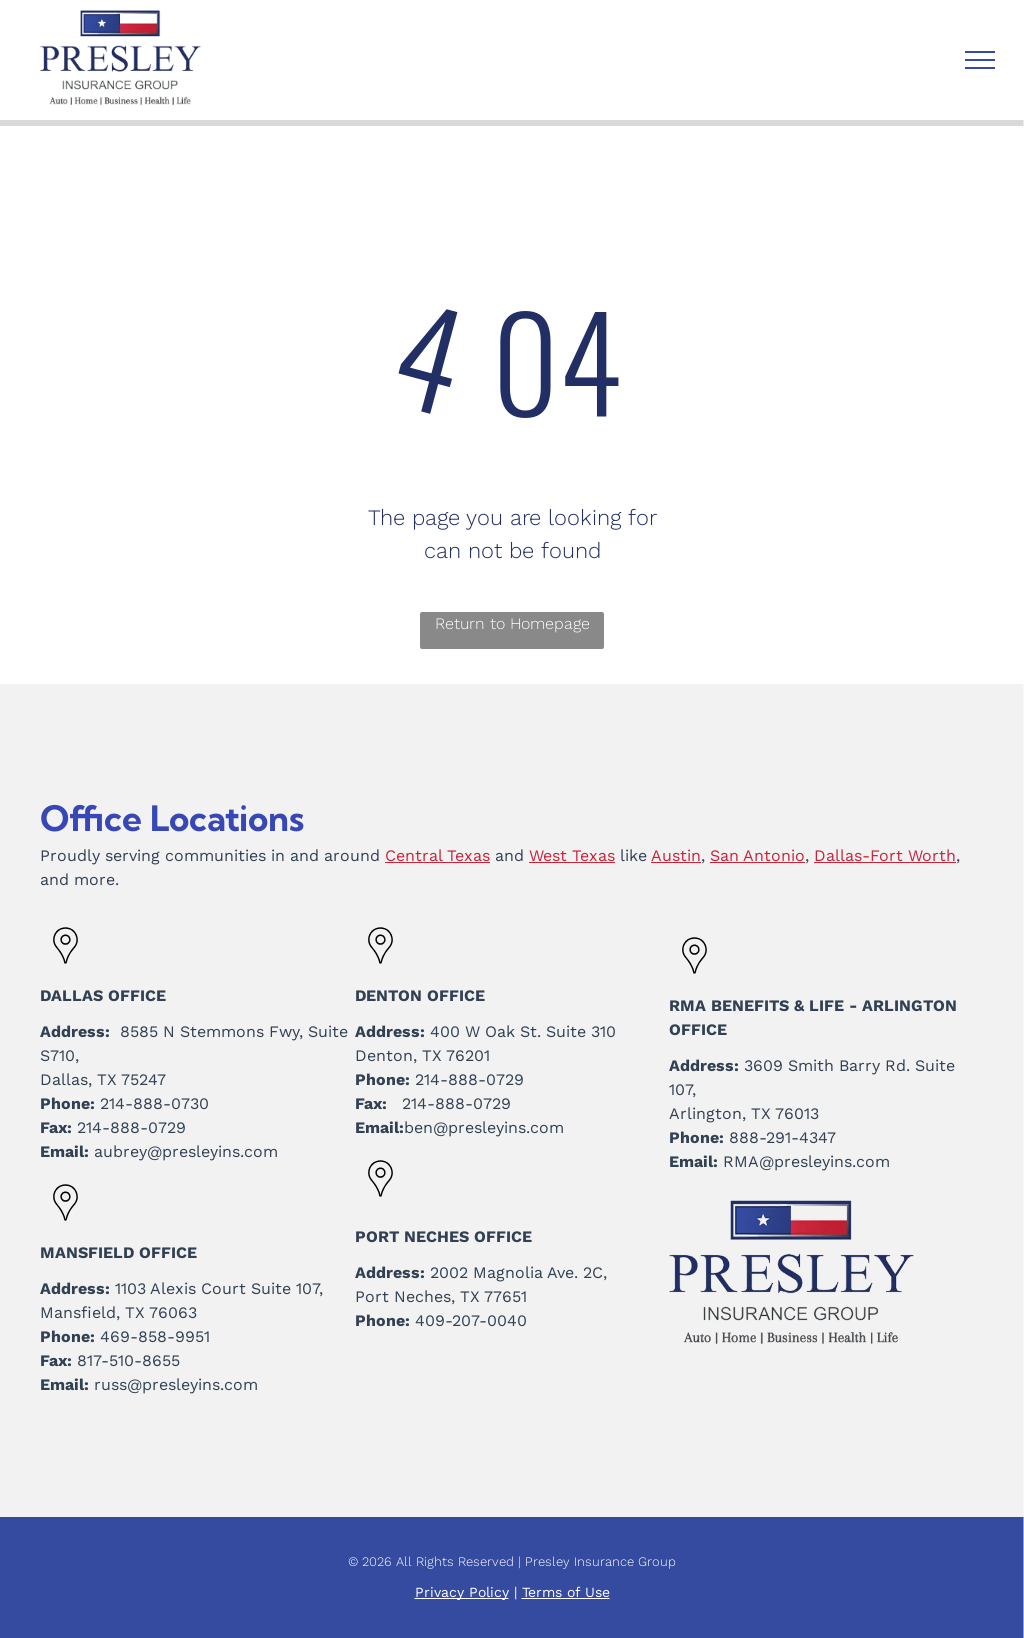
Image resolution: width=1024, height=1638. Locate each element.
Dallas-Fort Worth (885, 855)
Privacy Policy (462, 1592)
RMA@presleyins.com (806, 1161)
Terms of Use (566, 1592)
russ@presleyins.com (176, 1384)
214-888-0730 (154, 1103)
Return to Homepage (512, 623)
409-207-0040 (471, 1320)
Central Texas (437, 855)
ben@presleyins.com (484, 1127)
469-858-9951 (155, 1336)
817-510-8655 (128, 1360)
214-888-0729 (131, 1127)
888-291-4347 (782, 1137)
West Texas (572, 855)
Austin (676, 855)
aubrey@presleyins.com (186, 1151)
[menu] (980, 60)
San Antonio (757, 855)
